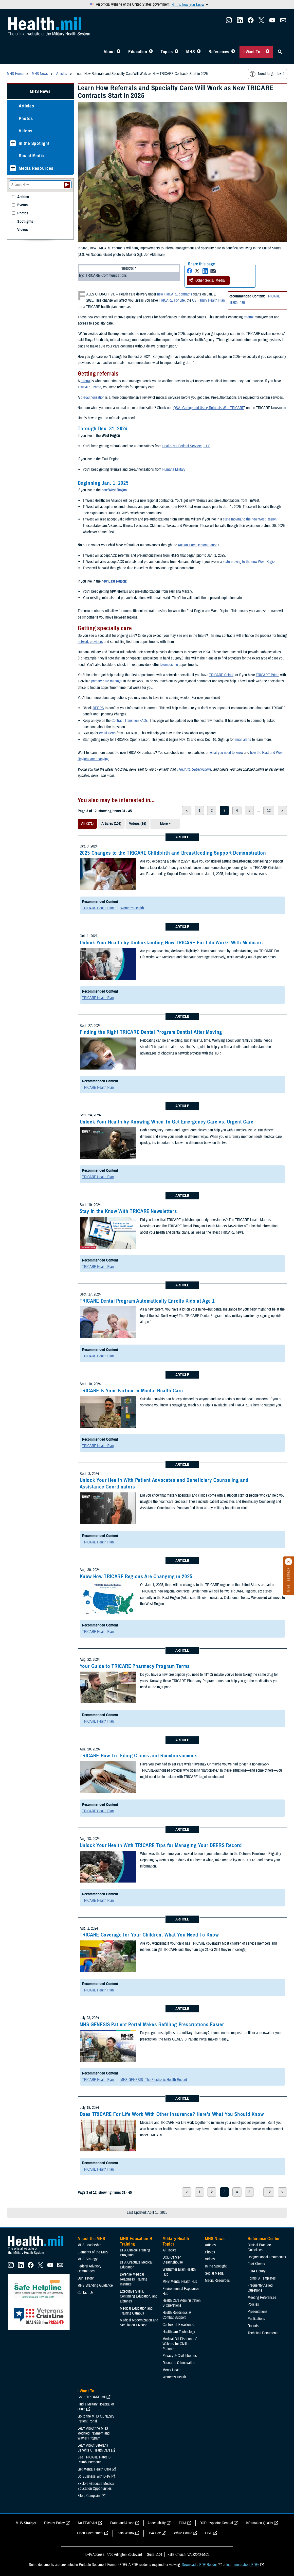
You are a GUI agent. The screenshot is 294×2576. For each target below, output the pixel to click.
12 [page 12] (269, 810)
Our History (85, 2278)
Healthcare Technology (179, 2331)
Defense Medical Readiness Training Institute (133, 2279)
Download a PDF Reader (199, 2564)
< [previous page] (187, 810)
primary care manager (106, 681)
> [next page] (282, 810)
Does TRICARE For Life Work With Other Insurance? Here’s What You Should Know (172, 2114)
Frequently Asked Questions (260, 2288)
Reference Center (264, 2238)
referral (249, 317)
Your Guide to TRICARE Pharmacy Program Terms (135, 1666)
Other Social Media (207, 280)
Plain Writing (125, 2533)
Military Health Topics (176, 2241)
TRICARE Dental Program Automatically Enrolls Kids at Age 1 (147, 1301)
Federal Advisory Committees (89, 2269)
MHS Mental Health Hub (180, 2281)
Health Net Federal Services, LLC (186, 446)
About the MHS (91, 2238)
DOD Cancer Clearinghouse (173, 2260)
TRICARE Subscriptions (194, 769)
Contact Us (85, 2292)
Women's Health (132, 908)
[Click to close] (288, 1561)
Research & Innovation (179, 2362)
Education (137, 51)
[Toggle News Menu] (199, 51)
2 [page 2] (212, 810)
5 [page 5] (249, 810)
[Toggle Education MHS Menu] (151, 51)
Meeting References (262, 2297)
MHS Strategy (87, 2259)
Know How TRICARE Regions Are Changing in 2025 (136, 1576)
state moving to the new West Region (249, 519)
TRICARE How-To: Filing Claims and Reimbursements (139, 1755)
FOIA (182, 2523)
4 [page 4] (237, 810)
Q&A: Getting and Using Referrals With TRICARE (208, 407)
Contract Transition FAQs (129, 720)
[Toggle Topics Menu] (176, 51)
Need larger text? (267, 74)
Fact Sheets (256, 2264)
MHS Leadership (89, 2245)
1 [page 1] (199, 810)
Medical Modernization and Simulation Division (139, 2323)
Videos (26, 131)
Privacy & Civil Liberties (180, 2355)
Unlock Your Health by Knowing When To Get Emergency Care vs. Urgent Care (167, 1122)
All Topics (170, 2250)
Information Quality (259, 2523)
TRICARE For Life (172, 300)
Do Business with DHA (93, 2476)
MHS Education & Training (136, 2241)
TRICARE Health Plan (98, 908)
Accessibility (156, 2523)
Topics (167, 51)
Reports (253, 2325)
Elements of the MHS (92, 2252)
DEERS (98, 708)
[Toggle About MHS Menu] (118, 51)
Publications (256, 2318)
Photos (26, 118)
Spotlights (25, 221)
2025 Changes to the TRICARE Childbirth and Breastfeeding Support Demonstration (173, 853)
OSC (208, 2533)
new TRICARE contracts (174, 294)
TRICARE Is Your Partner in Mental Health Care (131, 1390)
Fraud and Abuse (122, 2523)
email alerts (107, 733)
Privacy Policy (54, 2523)
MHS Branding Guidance (95, 2285)
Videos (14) (137, 823)
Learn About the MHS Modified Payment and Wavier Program (93, 2433)
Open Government (90, 2533)
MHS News (40, 91)
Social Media (31, 155)
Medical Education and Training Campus (136, 2311)
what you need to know (226, 752)
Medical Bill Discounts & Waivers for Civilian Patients (180, 2343)
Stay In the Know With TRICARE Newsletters (128, 1211)
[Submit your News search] (67, 185)
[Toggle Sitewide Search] (280, 52)
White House (183, 2533)
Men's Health (172, 2370)
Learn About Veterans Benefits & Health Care (93, 2448)
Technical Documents (263, 2333)
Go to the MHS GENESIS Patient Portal (95, 2419)
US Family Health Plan (208, 300)
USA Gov (154, 2533)
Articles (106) (111, 823)
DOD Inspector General (216, 2523)
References (218, 51)
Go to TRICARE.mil (91, 2397)
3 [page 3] (224, 810)
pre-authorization (92, 397)
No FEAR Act (87, 2523)
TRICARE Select (221, 675)
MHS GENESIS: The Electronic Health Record (153, 2079)
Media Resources (36, 168)
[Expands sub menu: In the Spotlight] (13, 143)
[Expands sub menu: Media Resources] (13, 168)
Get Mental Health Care (94, 2469)
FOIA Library (257, 2271)
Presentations (257, 2311)
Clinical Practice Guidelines (259, 2247)
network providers (90, 641)
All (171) (87, 823)
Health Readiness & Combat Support (177, 2315)
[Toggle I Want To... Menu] (267, 51)
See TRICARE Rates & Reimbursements (94, 2460)
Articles (26, 106)
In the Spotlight (34, 143)
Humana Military (173, 469)
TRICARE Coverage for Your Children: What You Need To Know (149, 1935)
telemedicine (169, 664)
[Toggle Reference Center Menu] (233, 51)
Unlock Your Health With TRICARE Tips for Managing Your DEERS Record (161, 1845)
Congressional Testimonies (267, 2257)
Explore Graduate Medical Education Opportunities (95, 2486)
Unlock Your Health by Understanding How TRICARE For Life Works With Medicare (171, 942)
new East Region (114, 581)
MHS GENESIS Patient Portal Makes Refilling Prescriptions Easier (152, 2024)
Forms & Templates (262, 2278)
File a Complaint (89, 2495)
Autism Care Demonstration (197, 545)
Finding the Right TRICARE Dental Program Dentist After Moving (151, 1032)
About (109, 51)
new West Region (114, 490)
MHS (190, 51)
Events (22, 205)
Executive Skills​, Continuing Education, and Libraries (138, 2296)
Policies (253, 2304)
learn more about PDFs (242, 2564)
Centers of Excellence (178, 2324)
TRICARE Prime (89, 387)
